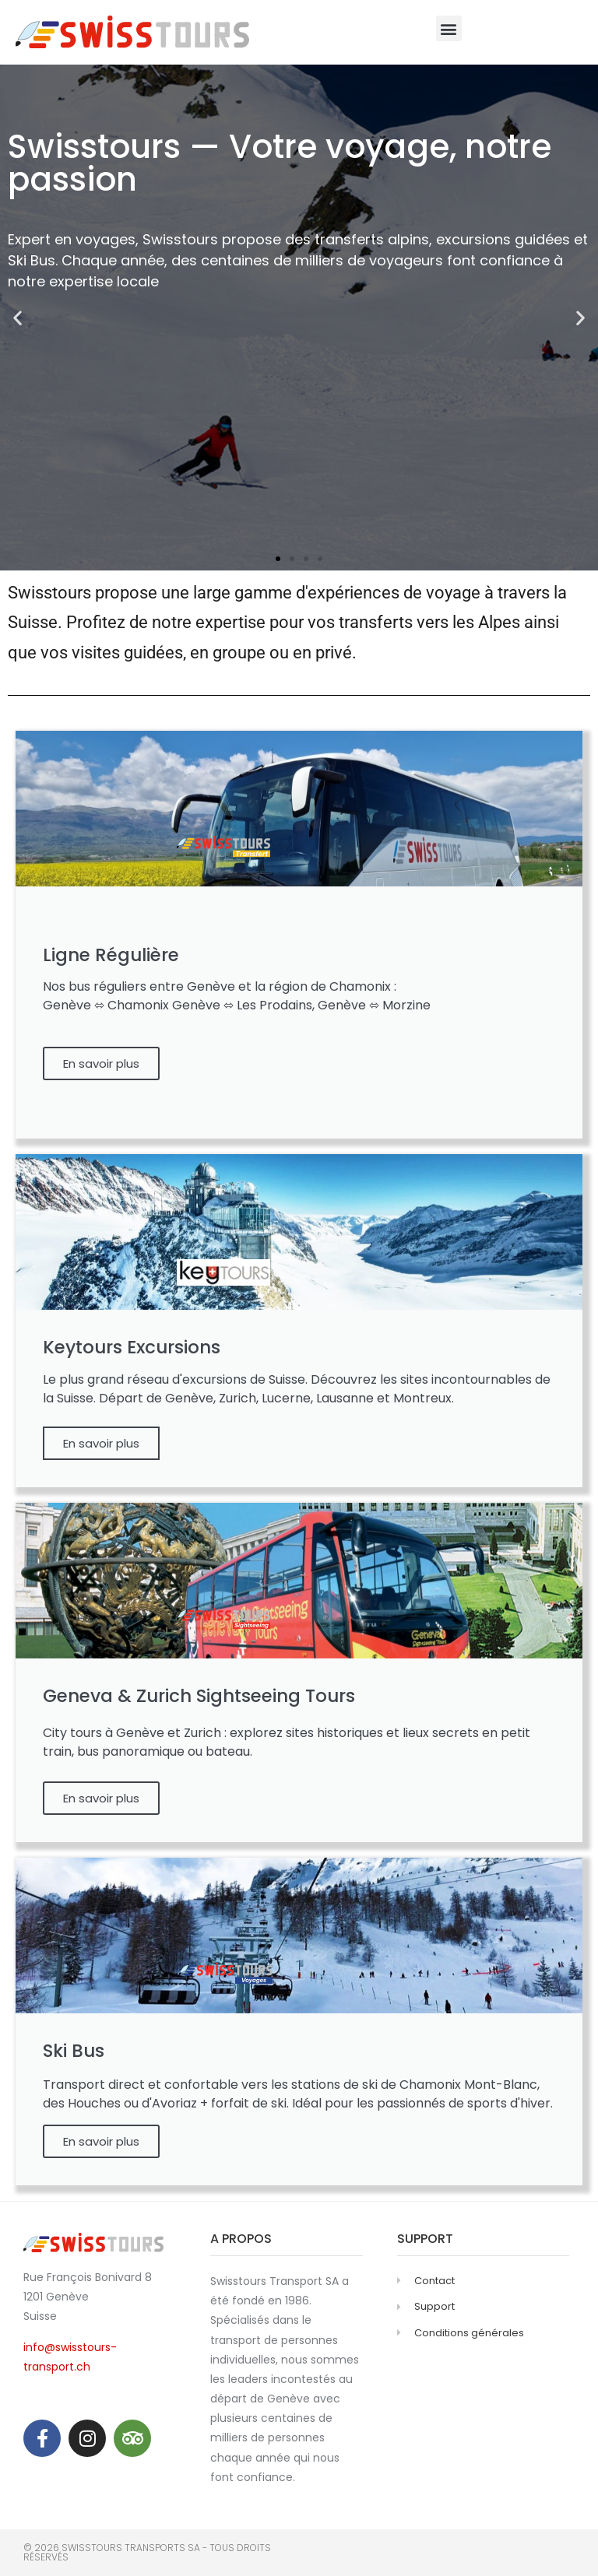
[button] (449, 28)
